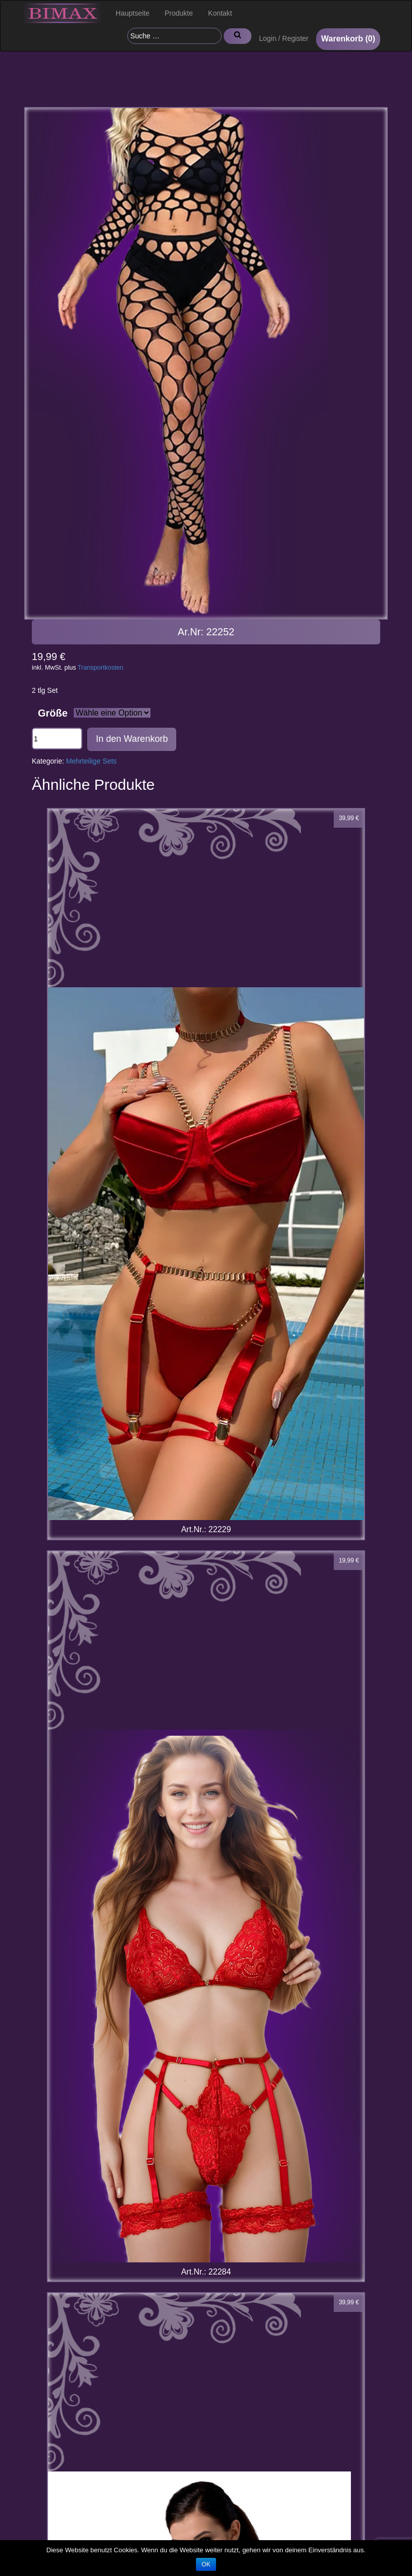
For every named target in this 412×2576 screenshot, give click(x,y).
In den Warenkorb (132, 739)
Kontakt (220, 13)
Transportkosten (101, 667)
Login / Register (283, 38)
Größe (53, 713)
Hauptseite (132, 13)
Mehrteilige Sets (91, 761)
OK (205, 2564)
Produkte (179, 13)
